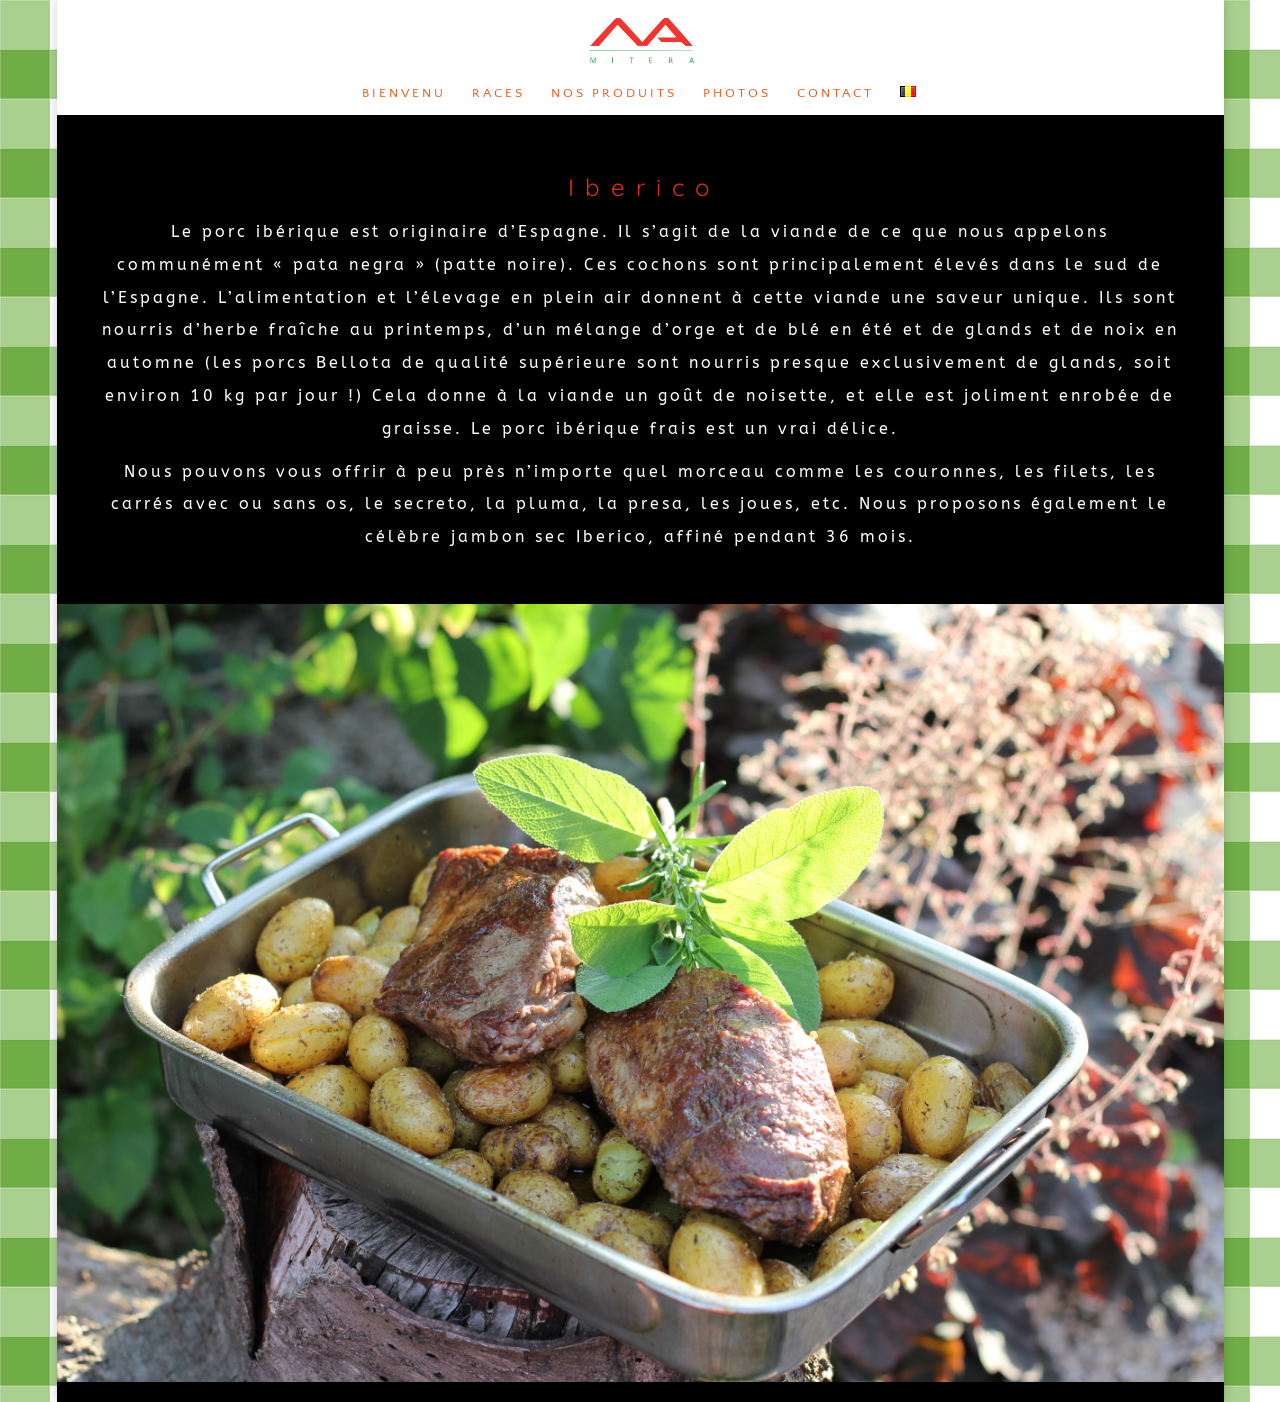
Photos (737, 93)
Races (498, 93)
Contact (835, 93)
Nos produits (614, 93)
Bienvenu (404, 93)
